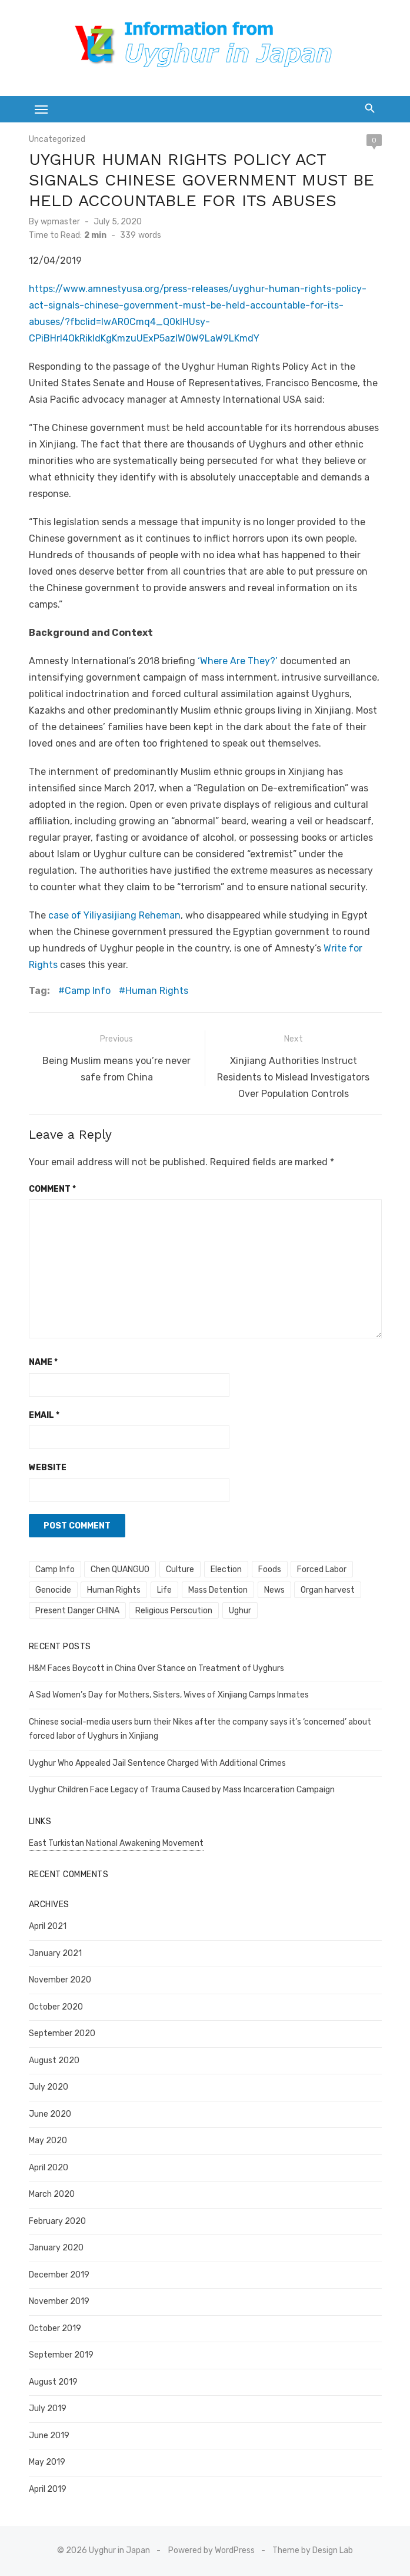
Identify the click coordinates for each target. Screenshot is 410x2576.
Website (47, 1468)
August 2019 (53, 2382)
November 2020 (60, 1980)
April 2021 (47, 1926)
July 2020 (48, 2087)
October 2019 (55, 2328)
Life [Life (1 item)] (164, 1590)
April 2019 (47, 2489)
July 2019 (47, 2408)
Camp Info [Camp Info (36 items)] (55, 1569)
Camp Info (88, 990)
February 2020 (57, 2221)
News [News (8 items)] (274, 1590)
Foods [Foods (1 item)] (269, 1569)
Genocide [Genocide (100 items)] (53, 1590)
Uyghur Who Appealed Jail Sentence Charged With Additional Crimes (157, 1763)
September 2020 (62, 2033)
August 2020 (54, 2061)
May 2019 (47, 2462)
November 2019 (59, 2301)
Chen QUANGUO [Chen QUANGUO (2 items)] (120, 1569)
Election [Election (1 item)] (226, 1569)
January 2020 (56, 2248)
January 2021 (55, 1953)
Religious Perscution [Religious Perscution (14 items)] (173, 1611)
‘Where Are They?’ (239, 661)
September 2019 (61, 2355)
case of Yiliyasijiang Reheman (114, 915)
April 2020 (48, 2168)
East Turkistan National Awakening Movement (116, 1843)
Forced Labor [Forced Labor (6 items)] (321, 1569)
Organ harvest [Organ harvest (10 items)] (328, 1590)
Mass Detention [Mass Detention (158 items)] (218, 1590)
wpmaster (60, 222)
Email (44, 1415)
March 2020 (52, 2194)
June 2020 (50, 2114)
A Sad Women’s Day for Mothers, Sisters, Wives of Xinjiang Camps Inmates (169, 1695)
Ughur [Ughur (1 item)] (240, 1611)
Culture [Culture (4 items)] (180, 1569)
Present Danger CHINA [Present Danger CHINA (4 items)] (77, 1611)
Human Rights (156, 990)
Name (43, 1362)
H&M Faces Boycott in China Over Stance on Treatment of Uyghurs (156, 1668)
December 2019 (59, 2275)
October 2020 (56, 2007)
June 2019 (49, 2436)
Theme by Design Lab (312, 2550)
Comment (52, 1189)
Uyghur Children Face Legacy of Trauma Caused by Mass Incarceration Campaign (182, 1790)
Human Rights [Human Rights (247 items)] (114, 1590)
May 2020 (48, 2141)
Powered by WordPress (211, 2550)
